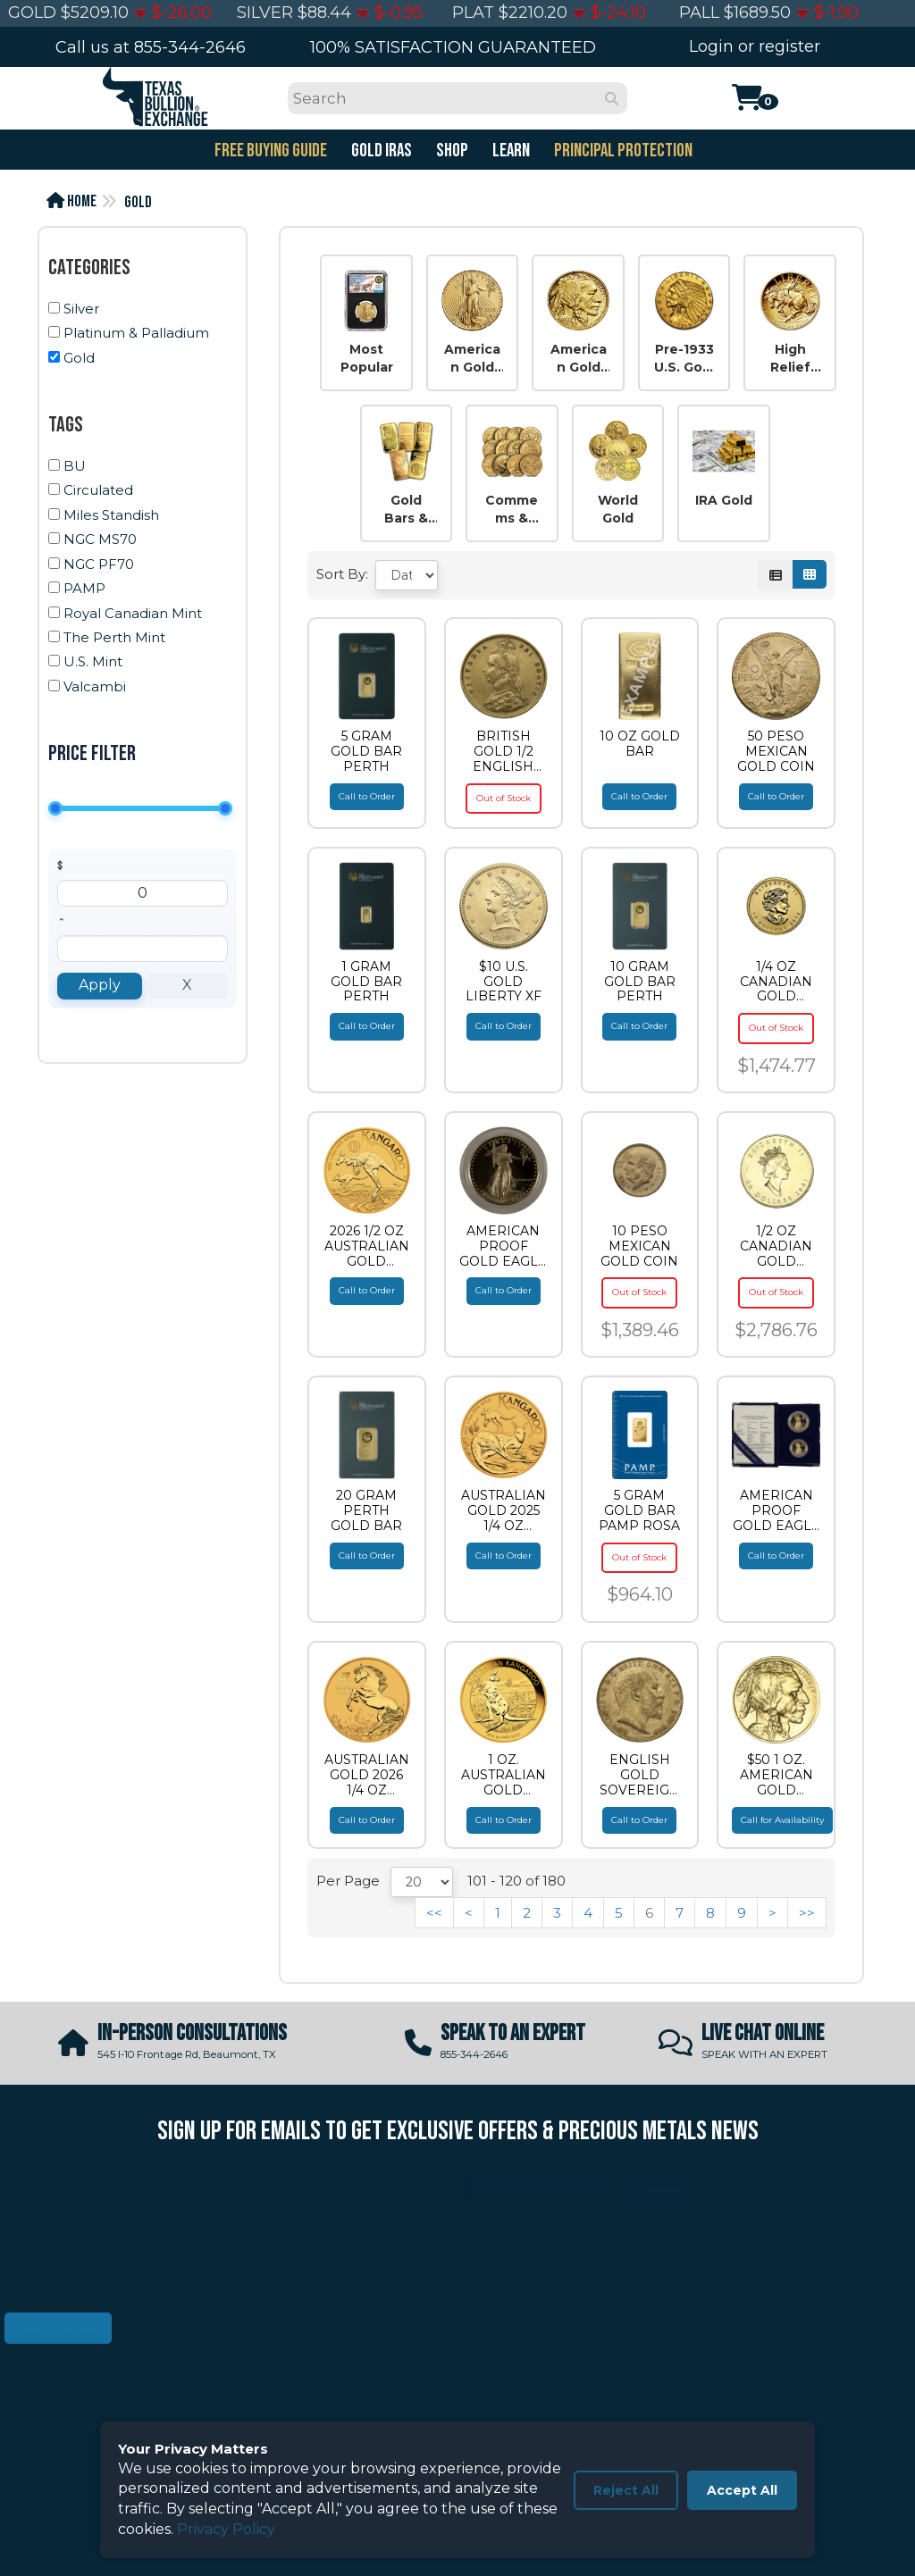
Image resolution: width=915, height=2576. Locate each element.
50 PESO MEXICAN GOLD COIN (776, 751)
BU (74, 465)
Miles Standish (111, 514)
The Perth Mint (114, 637)
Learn (510, 150)
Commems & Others (511, 509)
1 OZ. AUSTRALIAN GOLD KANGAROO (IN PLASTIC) (503, 1774)
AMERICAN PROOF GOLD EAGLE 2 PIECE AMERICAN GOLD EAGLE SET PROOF (776, 1510)
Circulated (98, 489)
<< (434, 1912)
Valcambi (94, 686)
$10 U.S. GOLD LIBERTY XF (503, 981)
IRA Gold (723, 500)
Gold (138, 202)
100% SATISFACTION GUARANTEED (453, 47)
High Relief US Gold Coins (790, 358)
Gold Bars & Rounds (406, 509)
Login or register (754, 46)
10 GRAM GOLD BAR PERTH (640, 981)
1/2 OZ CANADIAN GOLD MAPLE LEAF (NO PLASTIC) (776, 1246)
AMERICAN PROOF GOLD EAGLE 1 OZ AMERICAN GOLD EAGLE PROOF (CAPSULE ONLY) (503, 1246)
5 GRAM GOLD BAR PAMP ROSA (639, 1510)
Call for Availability (782, 1820)
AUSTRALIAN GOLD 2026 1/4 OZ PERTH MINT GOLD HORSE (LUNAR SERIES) (366, 1774)
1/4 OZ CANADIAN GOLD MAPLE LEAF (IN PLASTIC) (776, 981)
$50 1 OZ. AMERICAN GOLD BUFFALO (776, 1774)
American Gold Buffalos (578, 358)
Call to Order (367, 796)
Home (71, 201)
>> (807, 1912)
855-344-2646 (190, 47)
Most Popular (366, 358)
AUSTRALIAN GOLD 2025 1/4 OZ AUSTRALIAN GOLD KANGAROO (503, 1510)
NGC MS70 (100, 539)
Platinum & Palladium (136, 332)
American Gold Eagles (472, 358)
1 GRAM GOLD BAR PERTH (366, 981)
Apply (100, 984)
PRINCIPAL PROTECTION (622, 150)
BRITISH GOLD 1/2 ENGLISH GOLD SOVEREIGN (503, 751)
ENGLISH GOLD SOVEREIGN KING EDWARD (640, 1774)
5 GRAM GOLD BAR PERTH (366, 751)
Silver (81, 308)
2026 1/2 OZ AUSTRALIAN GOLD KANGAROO (366, 1246)
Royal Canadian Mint (132, 613)
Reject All (626, 2490)
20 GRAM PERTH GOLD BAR (366, 1510)
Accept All (742, 2490)
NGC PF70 (98, 564)
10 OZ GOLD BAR (640, 744)
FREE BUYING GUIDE (269, 150)
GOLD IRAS (380, 150)
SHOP (450, 150)
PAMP (84, 588)
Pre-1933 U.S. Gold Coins (684, 358)
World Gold (618, 509)
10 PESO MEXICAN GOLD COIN (639, 1246)
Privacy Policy (226, 2529)
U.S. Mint (92, 661)
